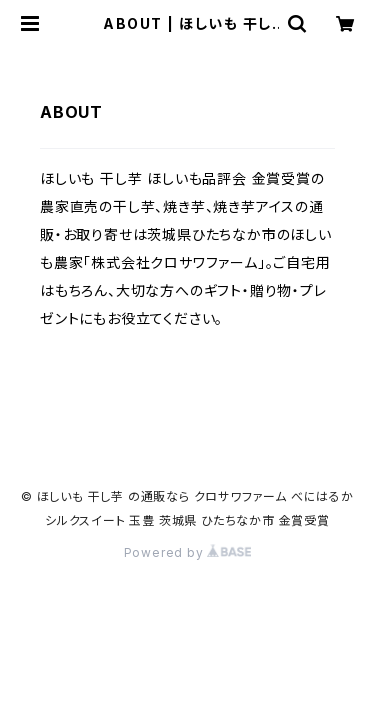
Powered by (188, 552)
